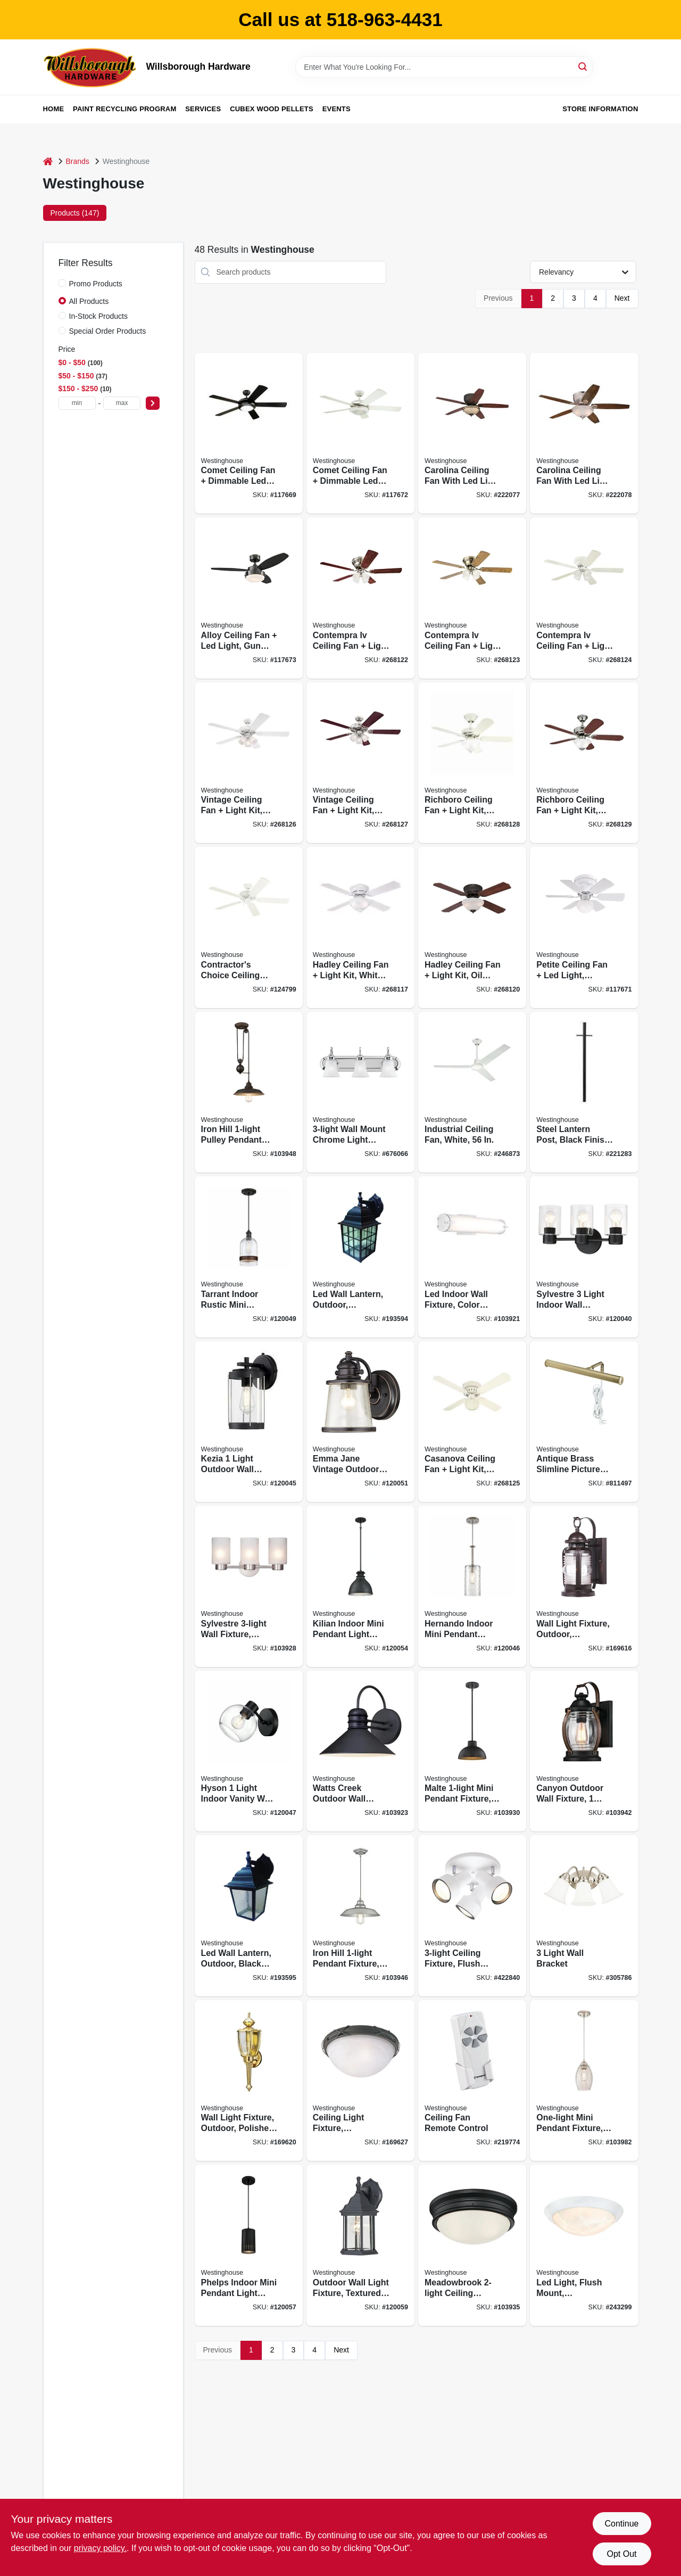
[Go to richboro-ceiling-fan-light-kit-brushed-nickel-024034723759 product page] (584, 763)
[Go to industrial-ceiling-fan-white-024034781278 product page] (472, 1092)
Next (622, 298)
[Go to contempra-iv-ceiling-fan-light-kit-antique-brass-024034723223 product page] (472, 598)
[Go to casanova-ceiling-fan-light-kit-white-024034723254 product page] (472, 1421)
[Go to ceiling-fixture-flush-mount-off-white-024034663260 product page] (472, 1915)
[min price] (77, 403)
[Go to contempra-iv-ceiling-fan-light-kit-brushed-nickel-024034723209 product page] (360, 598)
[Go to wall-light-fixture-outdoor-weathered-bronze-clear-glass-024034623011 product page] (584, 1586)
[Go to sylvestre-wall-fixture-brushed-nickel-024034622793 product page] (249, 1586)
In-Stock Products (98, 316)
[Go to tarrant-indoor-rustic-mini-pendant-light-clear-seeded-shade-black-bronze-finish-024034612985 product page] (249, 1256)
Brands (77, 161)
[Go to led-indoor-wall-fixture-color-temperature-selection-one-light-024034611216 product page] (472, 1256)
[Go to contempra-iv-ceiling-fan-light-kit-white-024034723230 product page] (584, 598)
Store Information (600, 109)
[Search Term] (444, 67)
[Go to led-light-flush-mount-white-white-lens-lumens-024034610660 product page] (584, 2245)
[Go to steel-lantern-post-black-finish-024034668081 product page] (584, 1092)
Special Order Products (107, 331)
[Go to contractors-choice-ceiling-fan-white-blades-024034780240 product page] (249, 927)
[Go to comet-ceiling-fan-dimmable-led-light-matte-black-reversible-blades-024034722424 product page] (249, 433)
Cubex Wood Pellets (271, 109)
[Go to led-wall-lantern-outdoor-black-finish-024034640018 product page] (249, 1915)
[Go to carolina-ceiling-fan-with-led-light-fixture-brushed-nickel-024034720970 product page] (584, 433)
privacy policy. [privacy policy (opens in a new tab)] (100, 2548)
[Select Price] (153, 403)
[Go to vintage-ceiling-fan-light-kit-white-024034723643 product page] (249, 763)
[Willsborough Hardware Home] (91, 67)
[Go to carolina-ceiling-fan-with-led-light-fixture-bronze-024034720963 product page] (472, 433)
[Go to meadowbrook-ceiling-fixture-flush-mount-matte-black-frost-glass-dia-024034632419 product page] (472, 2245)
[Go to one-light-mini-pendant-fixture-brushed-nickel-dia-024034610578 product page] (584, 2080)
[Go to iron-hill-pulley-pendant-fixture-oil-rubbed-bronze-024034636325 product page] (249, 1092)
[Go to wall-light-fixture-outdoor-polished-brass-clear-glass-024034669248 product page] (249, 2080)
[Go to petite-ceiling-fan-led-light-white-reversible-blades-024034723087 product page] (584, 927)
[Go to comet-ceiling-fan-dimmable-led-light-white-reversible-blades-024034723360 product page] (360, 433)
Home (53, 109)
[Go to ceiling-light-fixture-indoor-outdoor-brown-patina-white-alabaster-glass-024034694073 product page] (360, 2080)
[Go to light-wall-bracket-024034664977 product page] (584, 1915)
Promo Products (95, 283)
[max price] (121, 403)
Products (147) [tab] (75, 213)
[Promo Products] (62, 283)
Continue (621, 2523)
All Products (89, 301)
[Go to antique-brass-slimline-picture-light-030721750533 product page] (584, 1421)
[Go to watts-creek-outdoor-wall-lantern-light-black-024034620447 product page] (360, 1751)
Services (203, 109)
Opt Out (621, 2553)
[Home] (48, 161)
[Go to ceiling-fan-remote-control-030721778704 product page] (472, 2080)
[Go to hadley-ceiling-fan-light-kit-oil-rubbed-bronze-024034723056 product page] (472, 927)
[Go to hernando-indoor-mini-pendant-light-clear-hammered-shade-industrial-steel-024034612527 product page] (472, 1586)
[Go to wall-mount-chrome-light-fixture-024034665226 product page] (360, 1092)
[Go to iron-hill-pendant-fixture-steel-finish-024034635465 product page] (360, 1915)
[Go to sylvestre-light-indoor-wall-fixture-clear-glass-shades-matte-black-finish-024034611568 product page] (584, 1256)
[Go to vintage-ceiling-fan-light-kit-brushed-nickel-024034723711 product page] (360, 763)
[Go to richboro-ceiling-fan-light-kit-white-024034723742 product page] (472, 763)
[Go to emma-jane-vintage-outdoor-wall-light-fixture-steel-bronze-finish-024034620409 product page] (360, 1421)
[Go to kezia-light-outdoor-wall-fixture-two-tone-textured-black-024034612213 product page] (249, 1421)
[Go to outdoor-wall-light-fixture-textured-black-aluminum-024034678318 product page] (360, 2245)
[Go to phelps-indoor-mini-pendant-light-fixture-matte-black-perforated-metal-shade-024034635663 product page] (249, 2245)
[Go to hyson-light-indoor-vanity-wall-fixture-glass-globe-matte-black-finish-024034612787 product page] (249, 1751)
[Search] (583, 66)
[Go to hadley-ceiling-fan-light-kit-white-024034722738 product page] (360, 927)
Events (336, 109)
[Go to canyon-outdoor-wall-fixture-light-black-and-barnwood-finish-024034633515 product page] (584, 1751)
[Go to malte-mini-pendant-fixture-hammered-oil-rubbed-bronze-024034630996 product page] (472, 1751)
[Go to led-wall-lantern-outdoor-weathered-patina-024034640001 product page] (360, 1256)
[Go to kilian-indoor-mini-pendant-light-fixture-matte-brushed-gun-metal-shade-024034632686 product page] (360, 1586)
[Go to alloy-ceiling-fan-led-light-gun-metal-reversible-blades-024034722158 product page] (249, 598)
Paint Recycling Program (124, 109)
